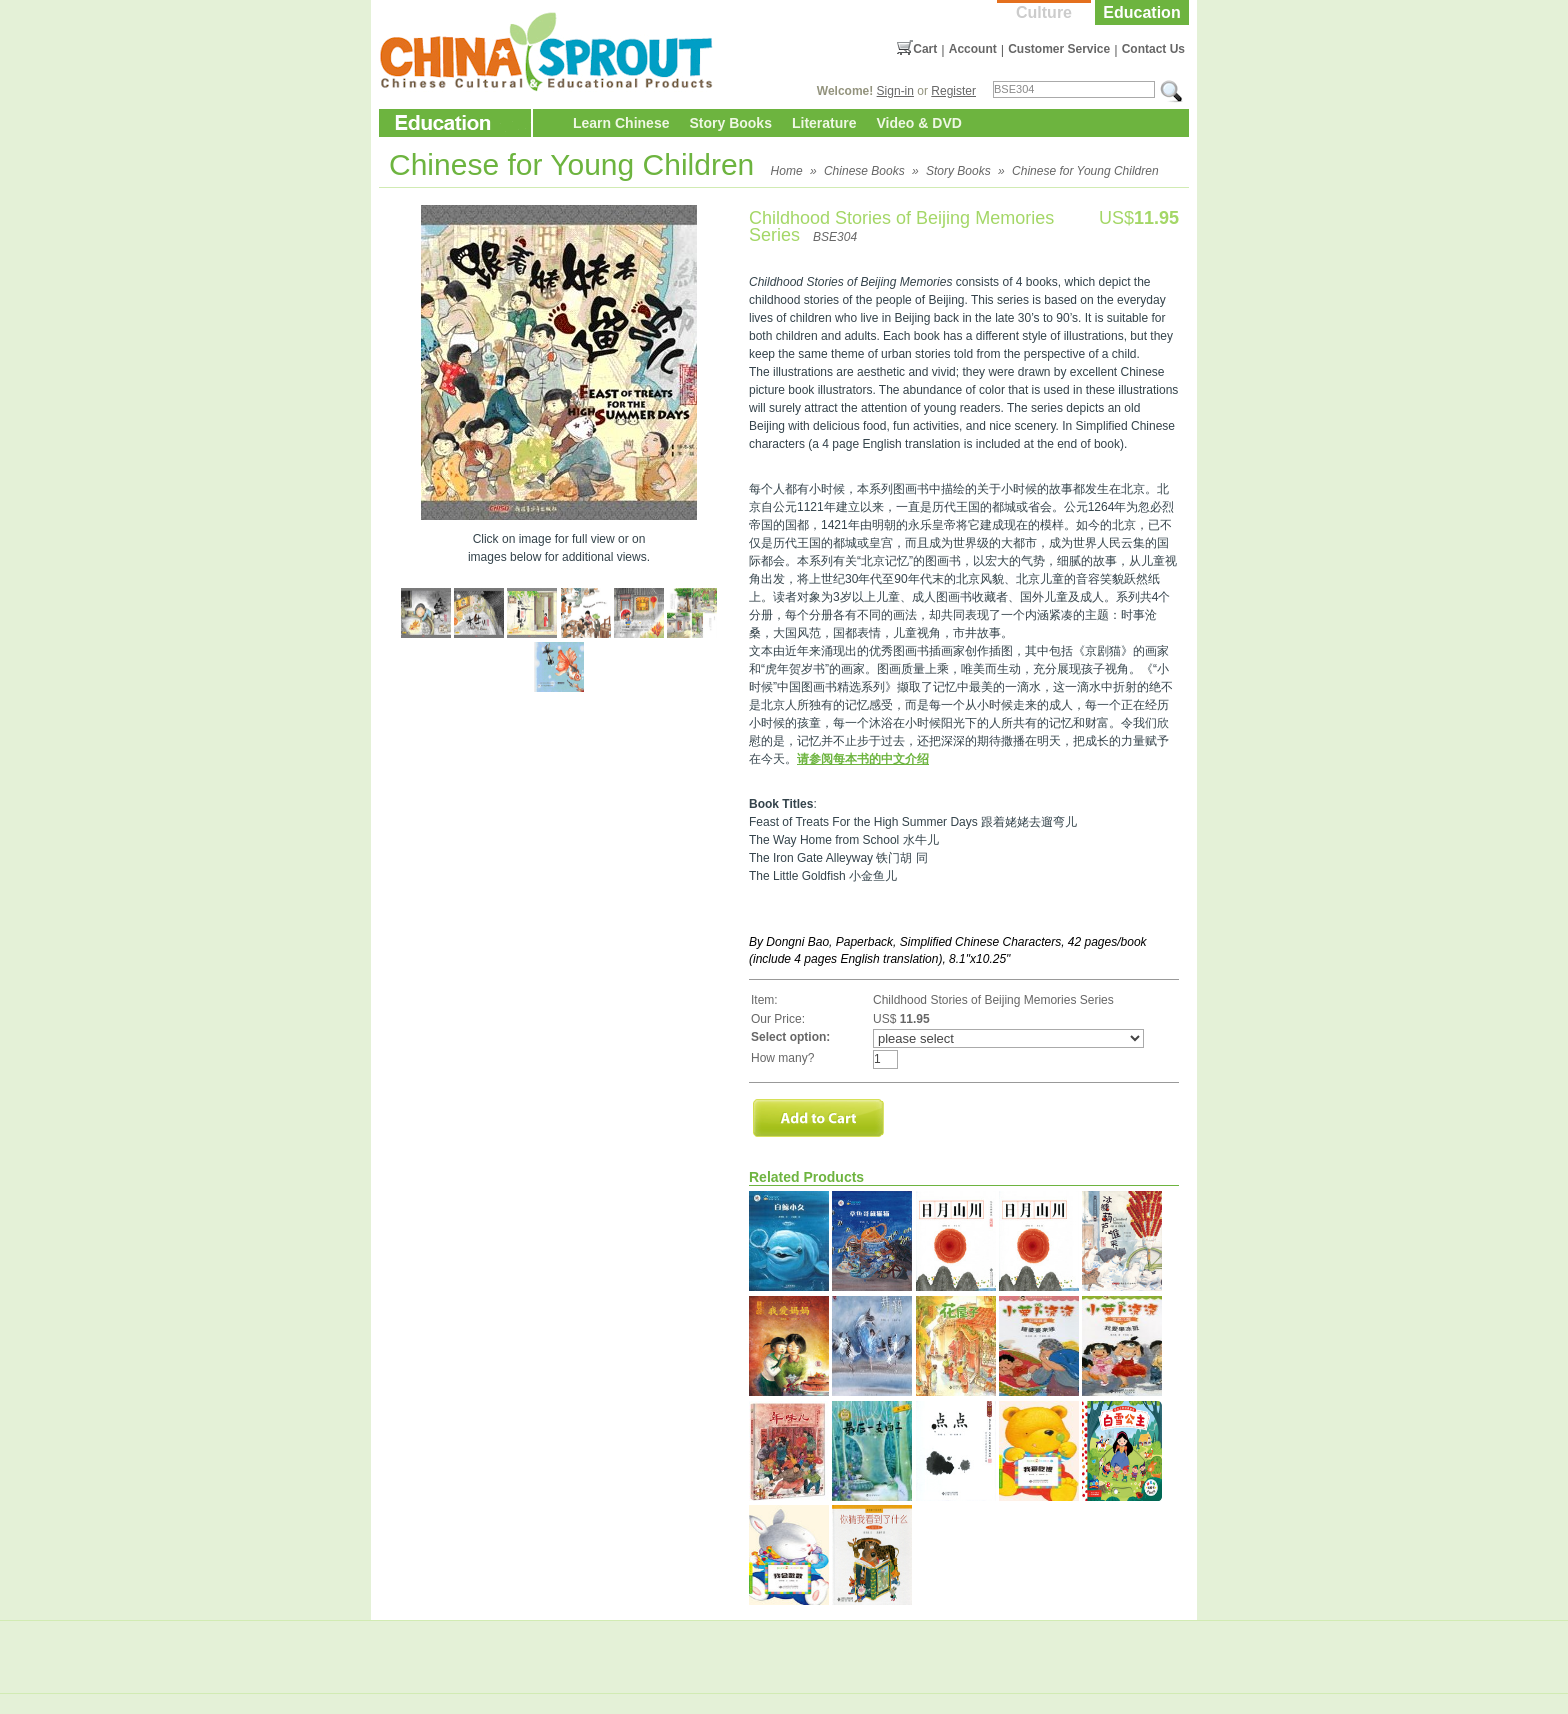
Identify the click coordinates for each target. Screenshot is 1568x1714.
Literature (824, 123)
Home (787, 171)
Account (973, 49)
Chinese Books (864, 171)
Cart (925, 49)
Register (953, 91)
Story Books (730, 123)
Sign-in (895, 91)
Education (1141, 12)
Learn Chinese (621, 123)
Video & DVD (919, 123)
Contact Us (1153, 49)
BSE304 (835, 237)
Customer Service (1059, 49)
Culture (1044, 12)
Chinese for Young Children (1085, 171)
